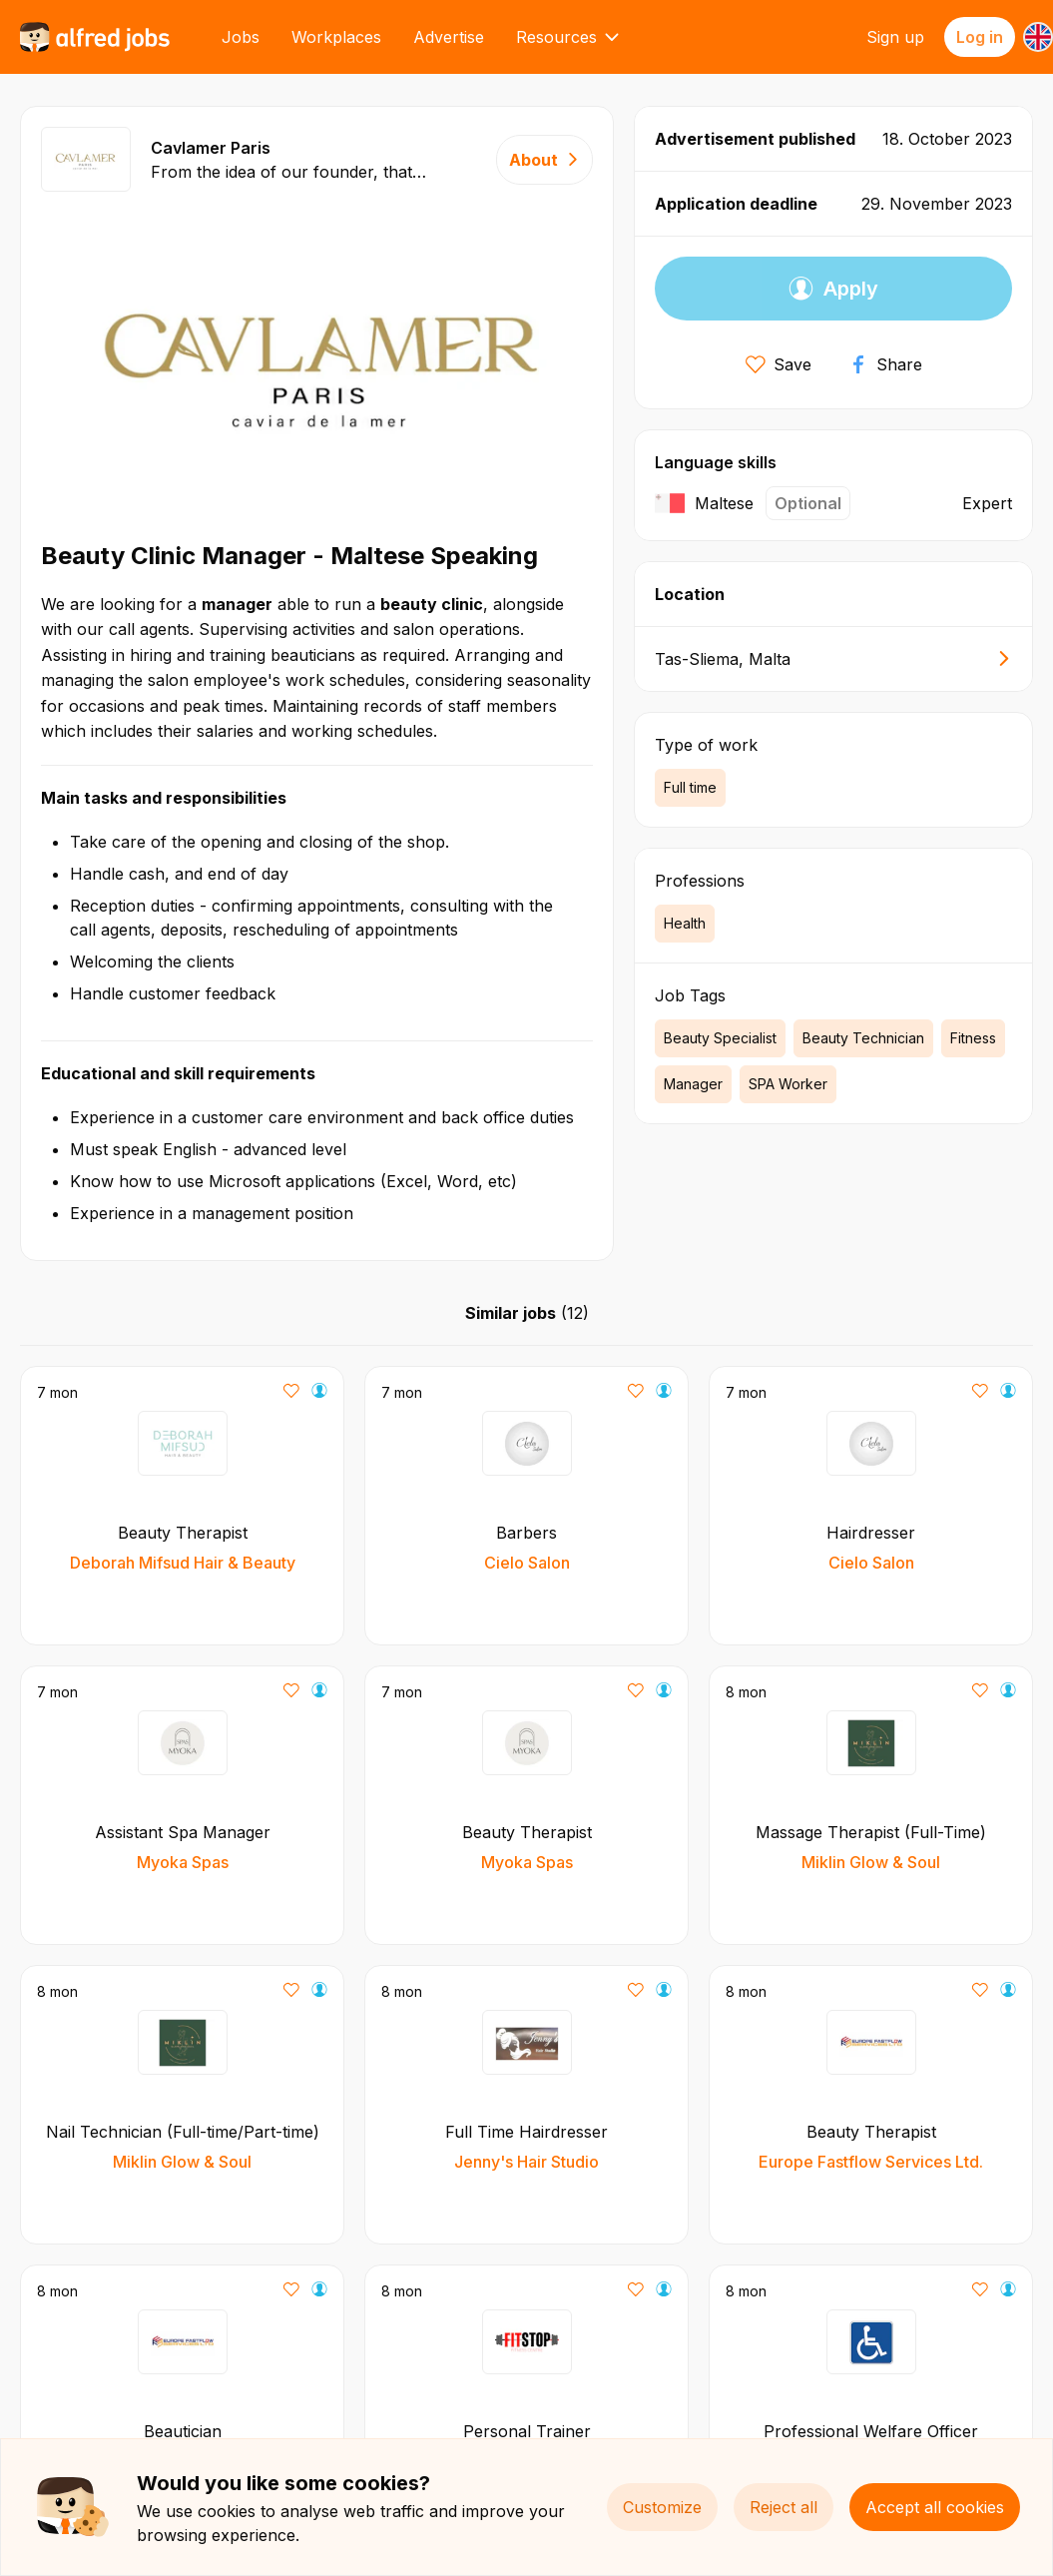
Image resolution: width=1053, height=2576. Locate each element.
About (544, 160)
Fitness (973, 1037)
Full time (690, 787)
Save (778, 364)
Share (885, 364)
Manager (693, 1083)
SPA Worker (788, 1083)
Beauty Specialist (720, 1037)
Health (685, 923)
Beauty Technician (863, 1037)
